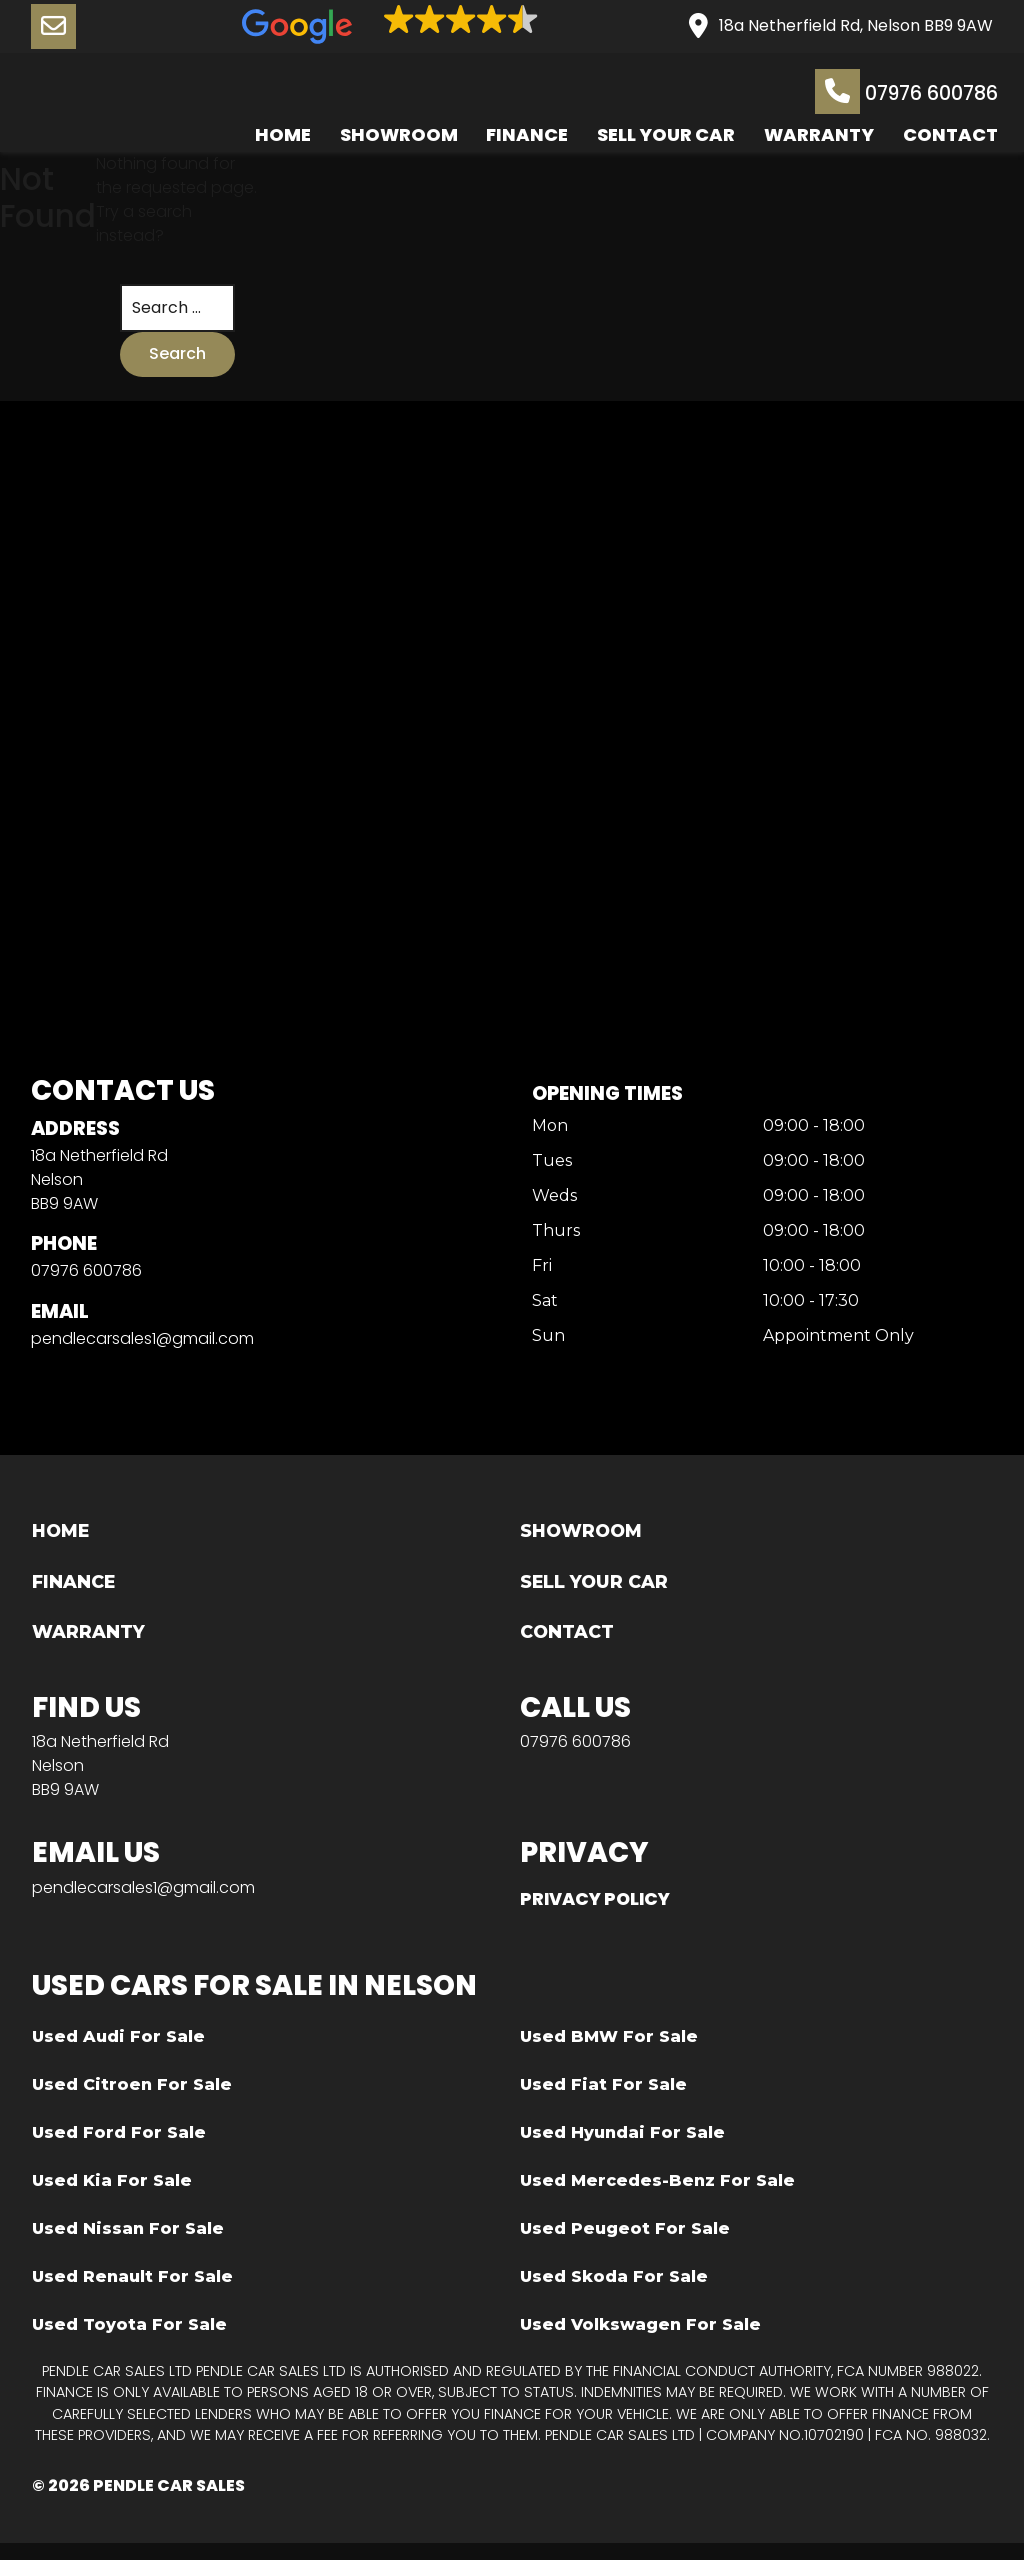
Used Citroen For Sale (132, 2100)
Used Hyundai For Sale (622, 2148)
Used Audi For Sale (118, 2052)
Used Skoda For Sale (614, 2292)
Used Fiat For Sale (603, 2100)
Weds (550, 1203)
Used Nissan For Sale (128, 2244)
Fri (538, 1273)
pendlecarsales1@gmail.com (142, 1345)
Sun (544, 1343)
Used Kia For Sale (112, 2196)
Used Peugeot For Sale (625, 2244)
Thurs (552, 1238)
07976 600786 (901, 92)
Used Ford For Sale (119, 2148)
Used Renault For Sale (132, 2292)
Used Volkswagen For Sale (640, 2340)
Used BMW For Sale (609, 2052)
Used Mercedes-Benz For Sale (657, 2196)
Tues (548, 1167)
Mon (546, 1132)
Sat (541, 1308)
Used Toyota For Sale (129, 2340)
